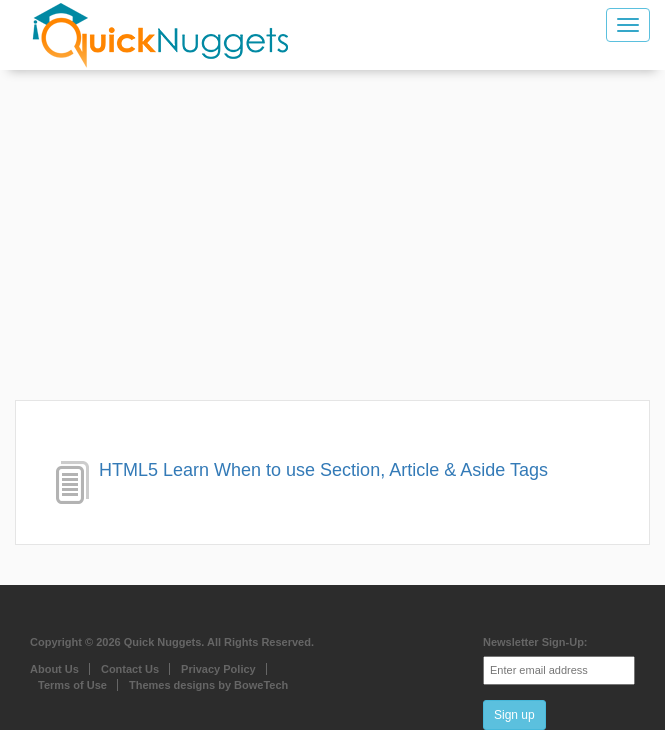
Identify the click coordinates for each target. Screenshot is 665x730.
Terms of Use (72, 685)
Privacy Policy (218, 669)
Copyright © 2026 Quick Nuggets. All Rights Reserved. (172, 642)
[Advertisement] (332, 240)
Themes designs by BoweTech (208, 685)
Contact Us (130, 669)
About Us (54, 669)
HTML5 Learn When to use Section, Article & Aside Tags (323, 470)
